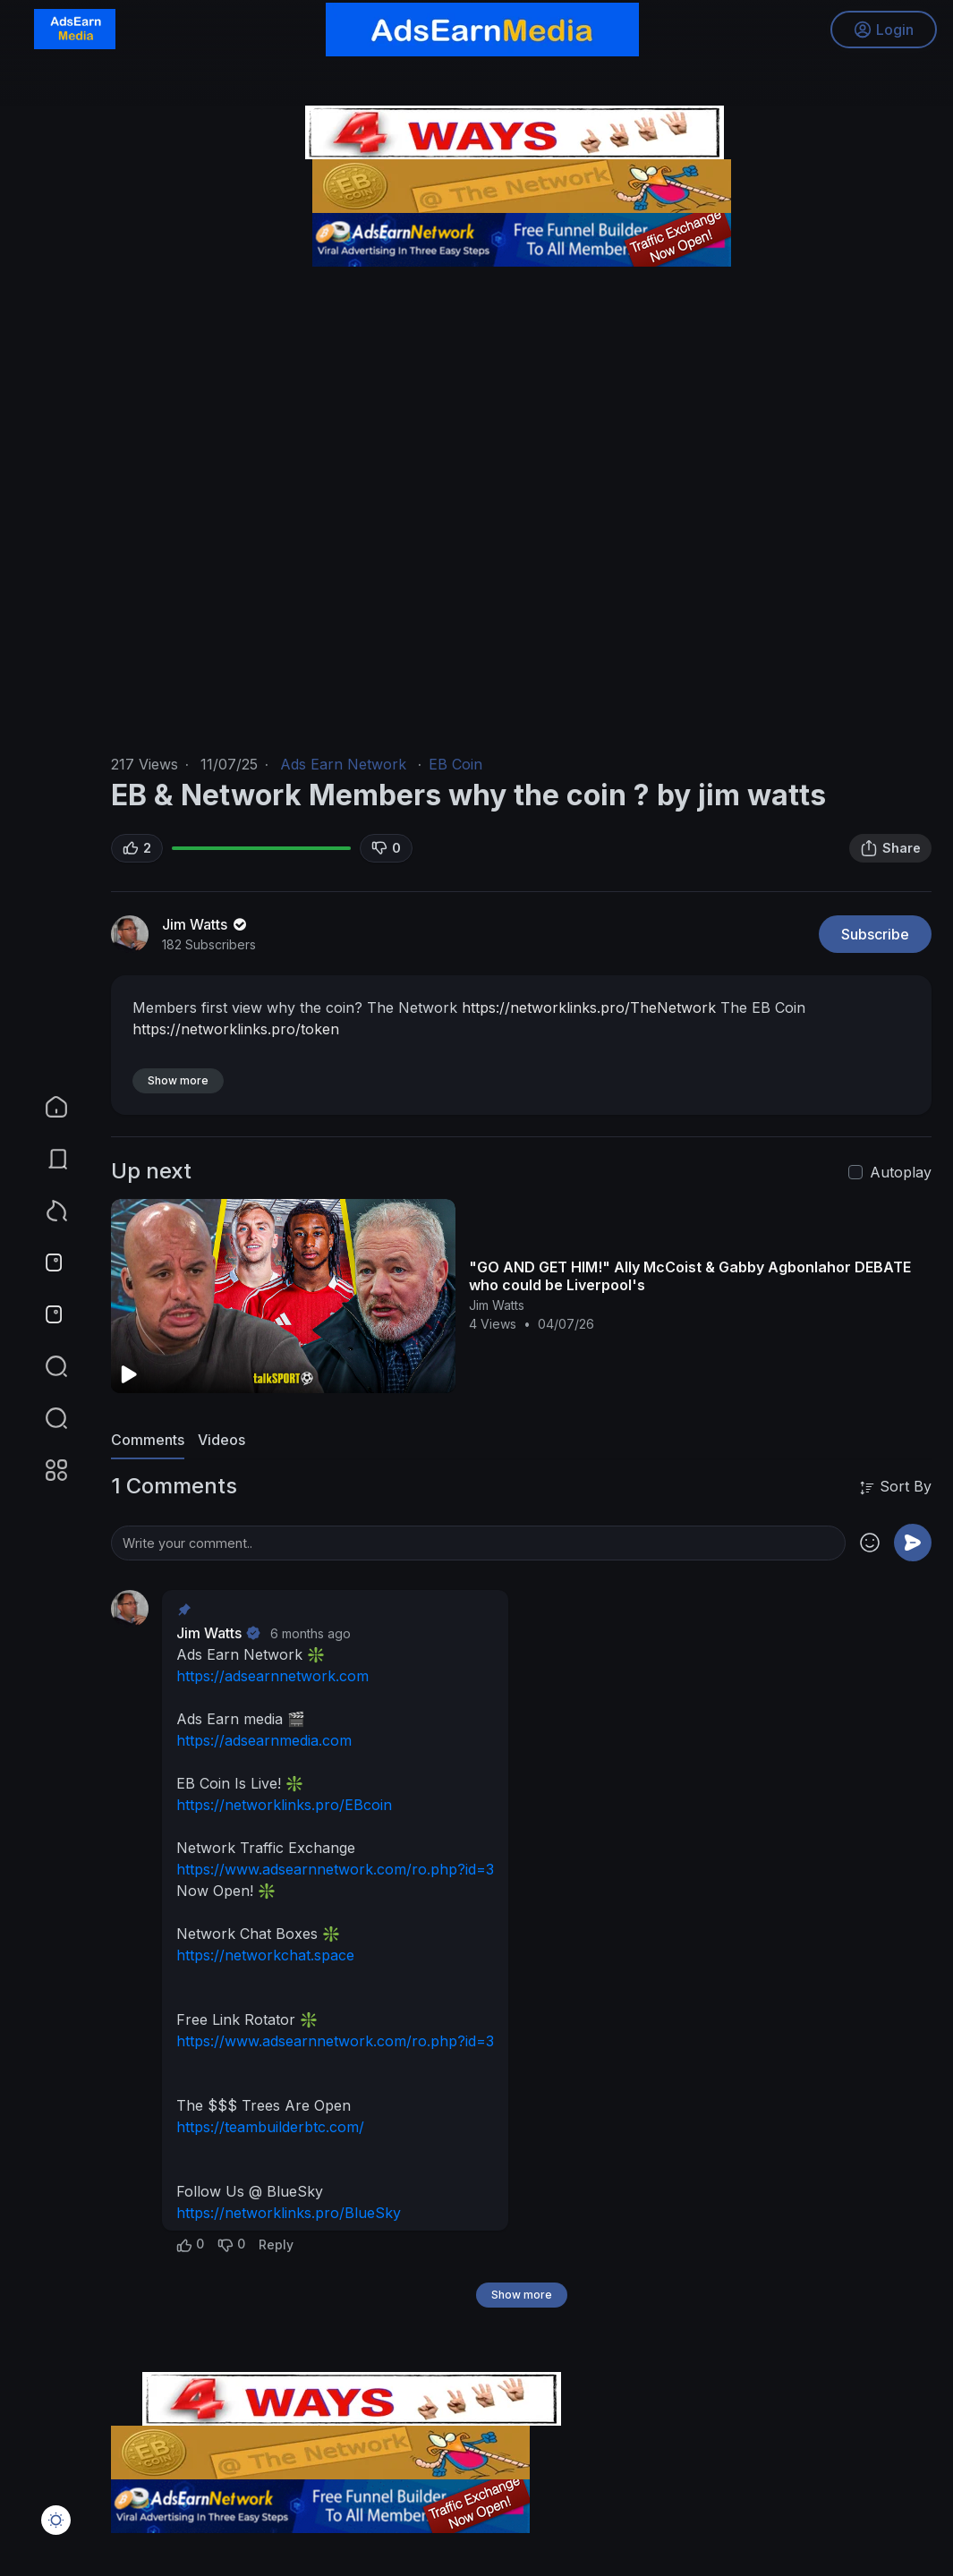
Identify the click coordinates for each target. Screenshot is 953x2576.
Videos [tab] (221, 1440)
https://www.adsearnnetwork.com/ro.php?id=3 (335, 1869)
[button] (44, 1418)
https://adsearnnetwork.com (272, 1676)
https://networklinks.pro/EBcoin (284, 1805)
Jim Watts (206, 924)
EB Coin (455, 764)
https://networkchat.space (265, 1955)
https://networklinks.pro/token (235, 1029)
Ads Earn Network (343, 764)
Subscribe (875, 934)
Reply (276, 2244)
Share (890, 848)
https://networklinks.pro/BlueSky (288, 2213)
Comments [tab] (147, 1440)
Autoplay (901, 1172)
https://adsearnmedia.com (264, 1740)
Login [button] (882, 31)
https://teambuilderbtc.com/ (270, 2127)
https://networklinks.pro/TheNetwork (589, 1007)
